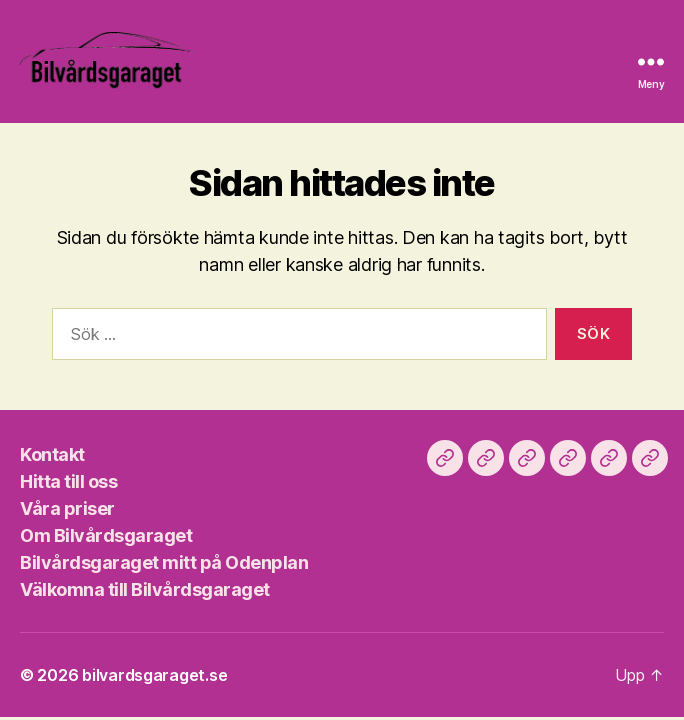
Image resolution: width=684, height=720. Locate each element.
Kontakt (52, 454)
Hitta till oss (68, 481)
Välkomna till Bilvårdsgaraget (145, 589)
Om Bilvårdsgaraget (106, 535)
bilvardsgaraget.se (154, 675)
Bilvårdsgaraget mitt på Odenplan (164, 562)
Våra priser (67, 508)
